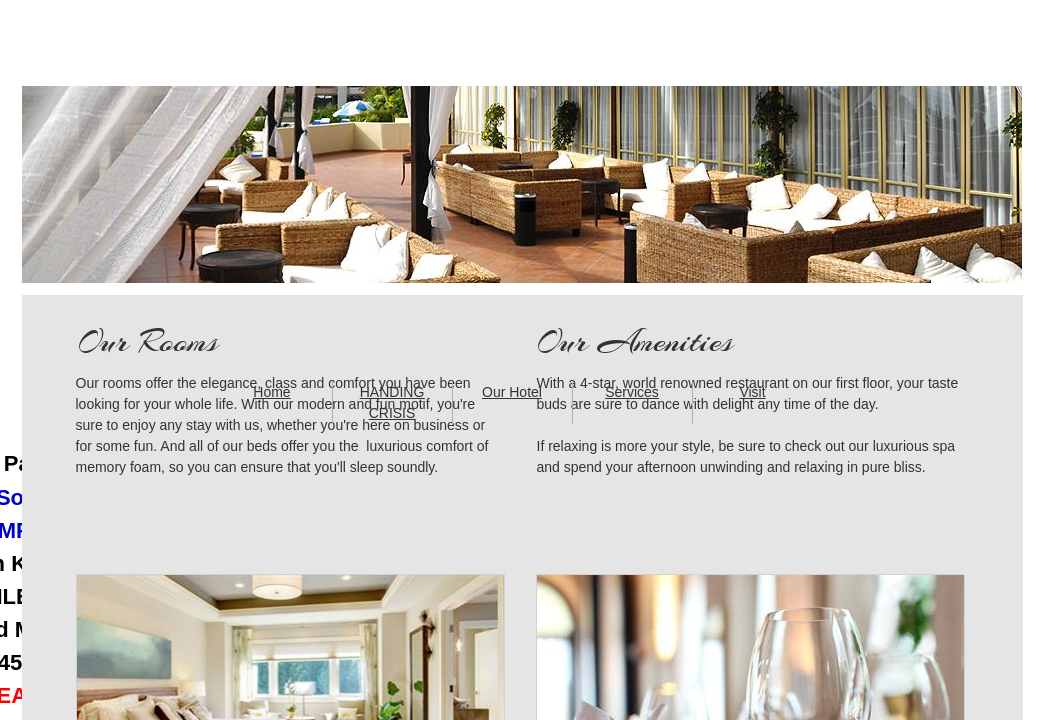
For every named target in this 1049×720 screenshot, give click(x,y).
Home (271, 392)
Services (632, 392)
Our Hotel (512, 392)
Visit (752, 392)
